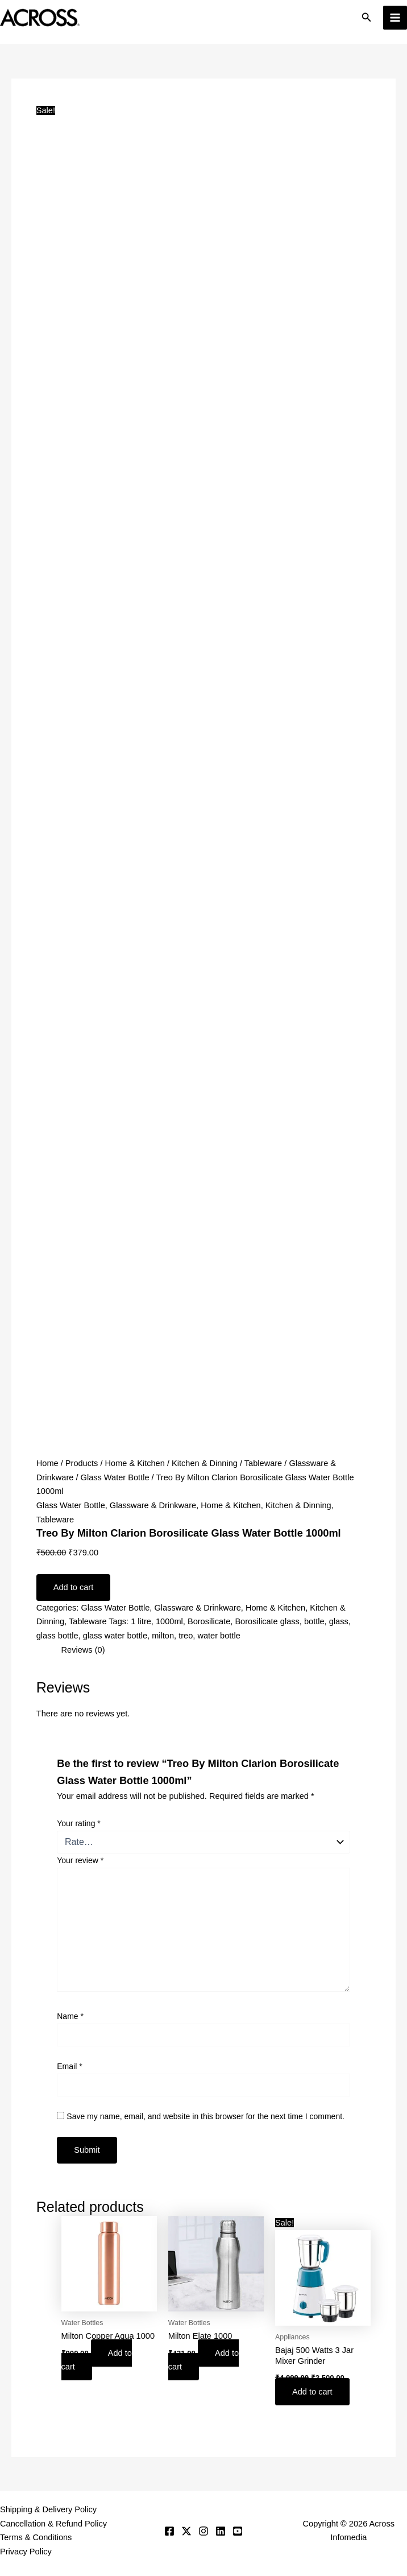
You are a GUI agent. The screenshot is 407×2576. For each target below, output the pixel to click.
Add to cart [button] (96, 2360)
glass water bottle (115, 1635)
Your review (80, 1860)
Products (81, 1463)
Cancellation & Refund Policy (53, 2523)
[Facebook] (169, 2531)
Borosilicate (209, 1621)
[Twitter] (186, 2531)
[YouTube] (237, 2531)
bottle (314, 1621)
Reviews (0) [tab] (83, 1649)
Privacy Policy (26, 2551)
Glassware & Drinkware (153, 1505)
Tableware (263, 1463)
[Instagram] (203, 2531)
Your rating (79, 1823)
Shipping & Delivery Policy (48, 2509)
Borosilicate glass (267, 1621)
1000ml (169, 1621)
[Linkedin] (220, 2531)
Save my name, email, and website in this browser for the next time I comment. (205, 2116)
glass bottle (57, 1635)
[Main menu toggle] (395, 18)
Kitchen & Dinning (205, 1463)
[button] (367, 17)
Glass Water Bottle (115, 1477)
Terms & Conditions (36, 2537)
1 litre (141, 1621)
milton (163, 1635)
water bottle (218, 1635)
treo (185, 1635)
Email (69, 2066)
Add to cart (73, 1587)
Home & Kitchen (135, 1463)
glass (338, 1621)
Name (70, 2016)
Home (47, 1463)
